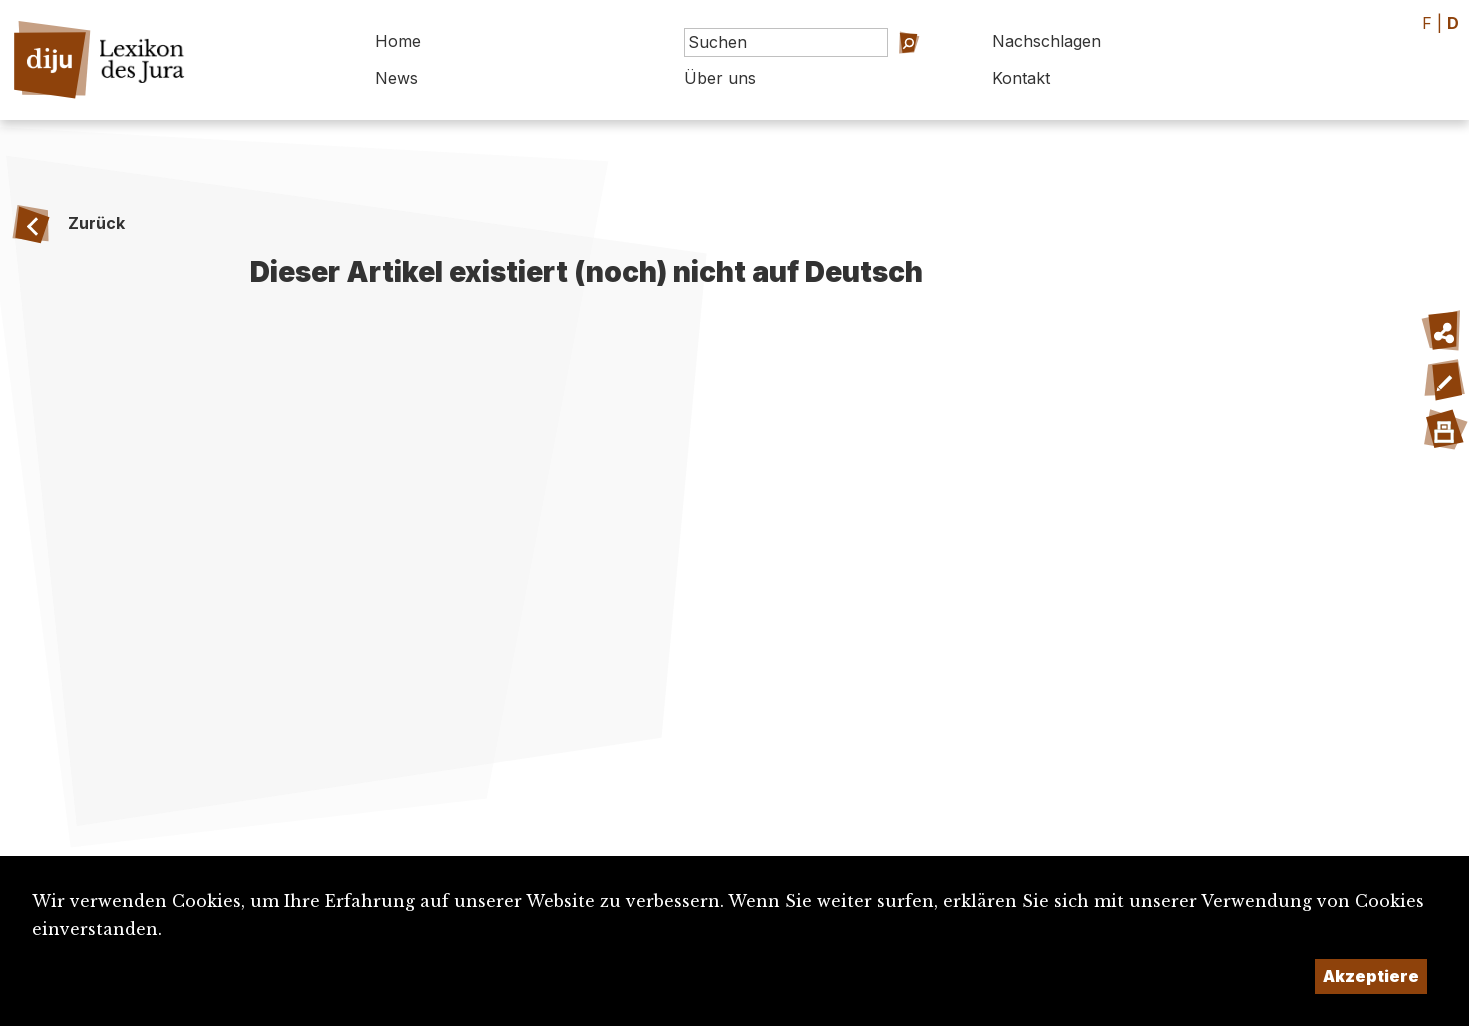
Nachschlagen (1046, 41)
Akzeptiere (1371, 976)
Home (398, 41)
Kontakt (1021, 78)
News (396, 78)
